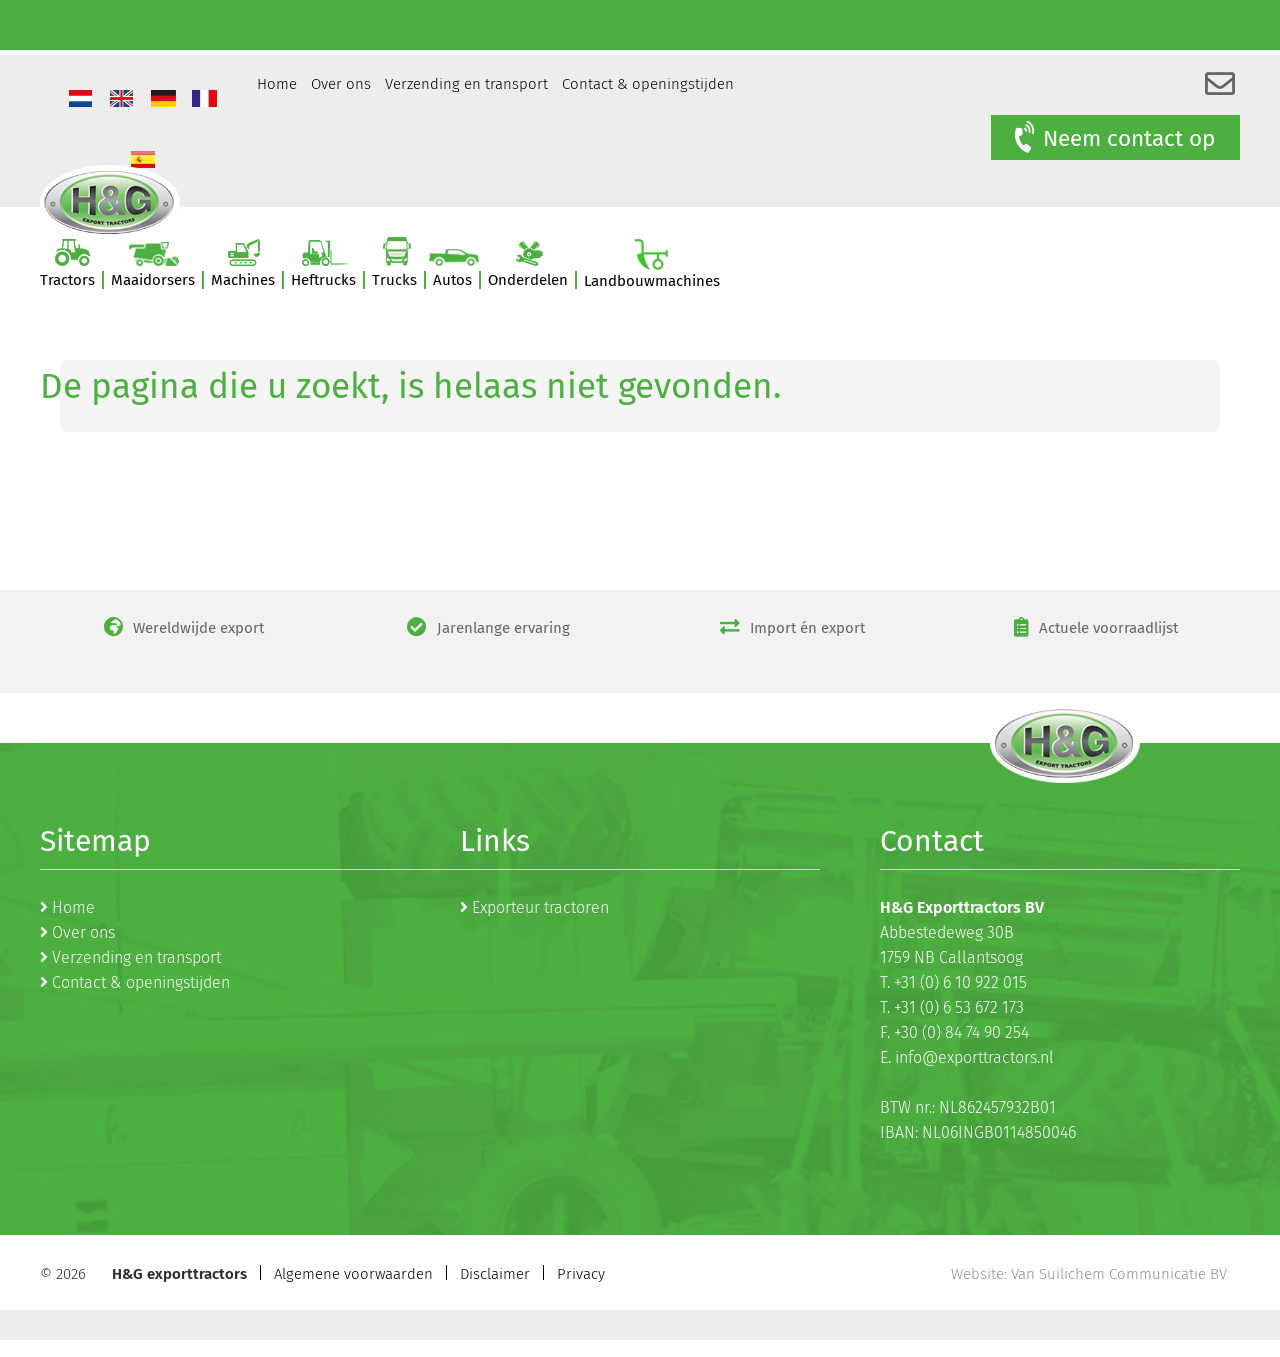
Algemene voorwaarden (353, 1274)
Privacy (581, 1274)
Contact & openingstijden (648, 84)
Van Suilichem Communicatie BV (1119, 1274)
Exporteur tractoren (540, 907)
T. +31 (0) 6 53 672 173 (952, 1007)
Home (277, 84)
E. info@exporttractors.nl (967, 1057)
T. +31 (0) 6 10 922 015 (953, 982)
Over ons (341, 84)
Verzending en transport (466, 84)
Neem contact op (1113, 138)
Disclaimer (495, 1274)
